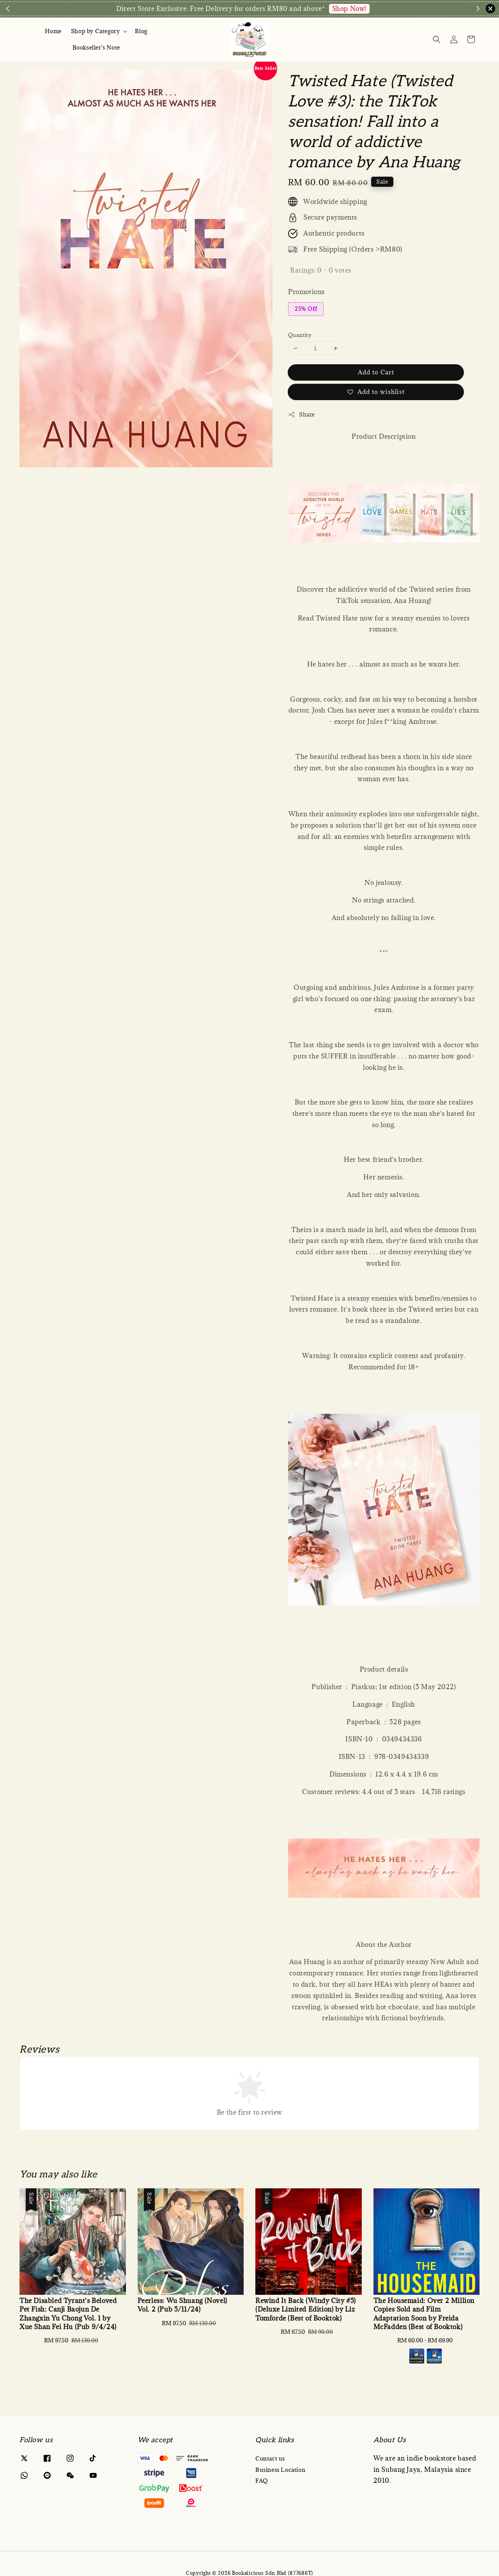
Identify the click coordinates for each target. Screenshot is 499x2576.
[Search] (436, 39)
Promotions (306, 291)
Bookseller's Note (96, 47)
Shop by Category (95, 31)
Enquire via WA (387, 8)
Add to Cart (376, 372)
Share (301, 414)
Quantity (299, 335)
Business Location (280, 2469)
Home (53, 31)
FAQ (261, 2480)
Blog (141, 31)
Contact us (270, 2458)
